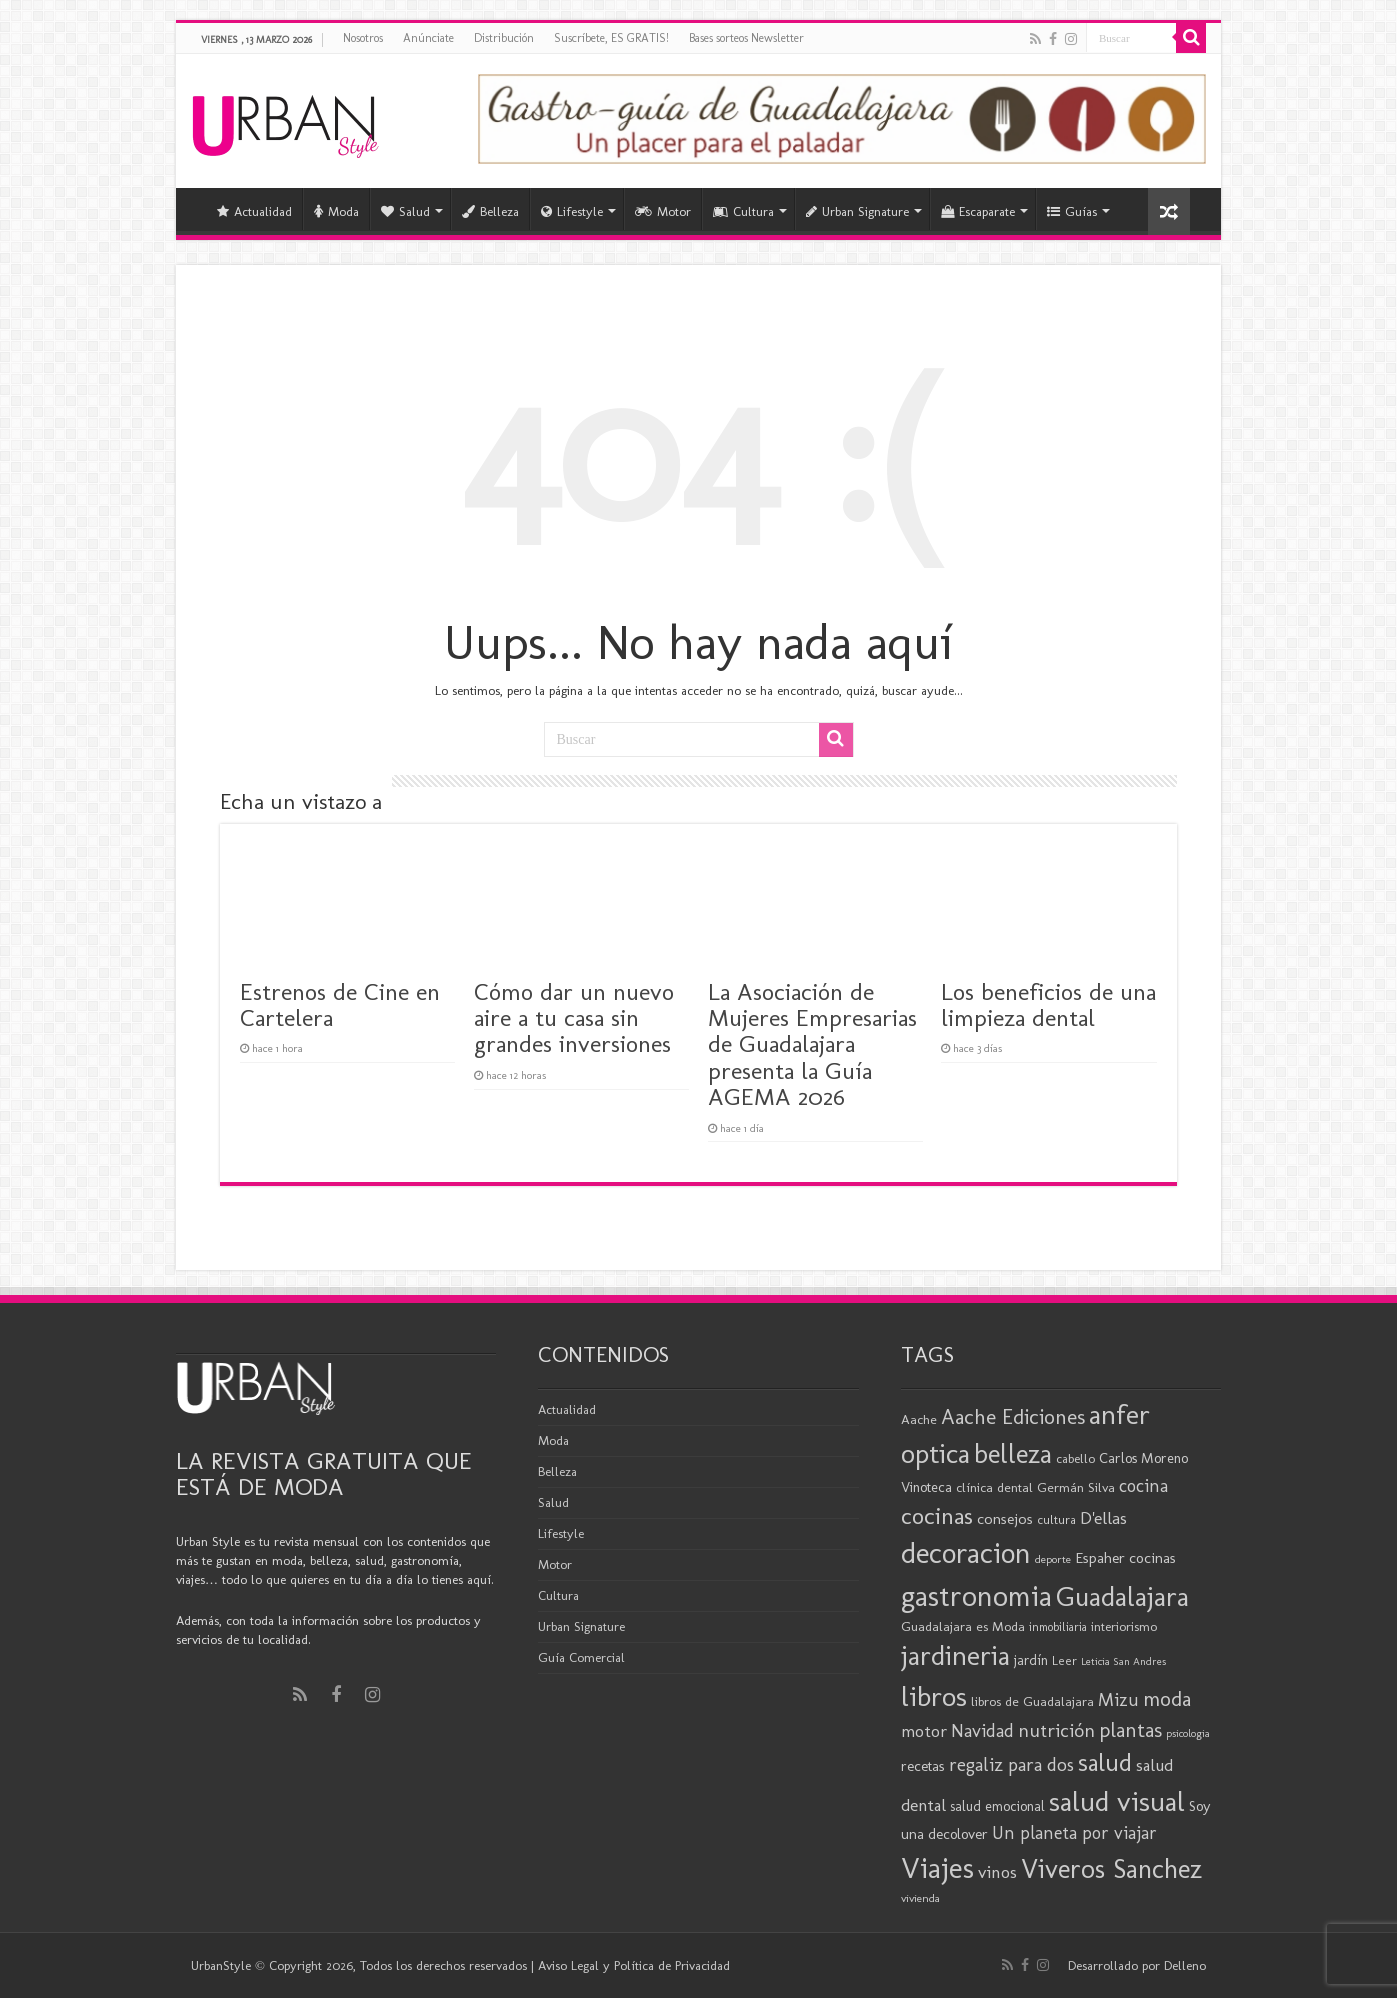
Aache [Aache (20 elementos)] (919, 1419)
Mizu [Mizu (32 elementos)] (1118, 1700)
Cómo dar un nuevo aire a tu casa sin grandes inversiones (574, 1018)
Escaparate (978, 211)
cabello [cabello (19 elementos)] (1075, 1458)
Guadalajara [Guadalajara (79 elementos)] (1122, 1596)
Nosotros (363, 38)
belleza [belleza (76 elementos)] (1013, 1454)
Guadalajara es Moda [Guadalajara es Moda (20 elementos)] (963, 1626)
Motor (663, 211)
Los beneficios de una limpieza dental (1048, 1004)
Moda (336, 211)
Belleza (490, 211)
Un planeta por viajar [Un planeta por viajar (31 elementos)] (1074, 1833)
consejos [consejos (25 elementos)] (1005, 1518)
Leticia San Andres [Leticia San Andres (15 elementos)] (1123, 1661)
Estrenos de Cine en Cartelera (340, 1004)
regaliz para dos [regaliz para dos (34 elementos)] (1011, 1764)
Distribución (504, 38)
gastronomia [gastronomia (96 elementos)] (976, 1595)
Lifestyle (572, 211)
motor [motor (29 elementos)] (924, 1731)
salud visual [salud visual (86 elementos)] (1117, 1801)
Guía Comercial (581, 1657)
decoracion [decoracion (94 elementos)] (966, 1553)
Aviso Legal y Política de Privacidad (634, 1965)
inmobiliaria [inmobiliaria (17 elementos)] (1058, 1627)
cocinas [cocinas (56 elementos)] (937, 1516)
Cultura (743, 211)
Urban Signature (857, 211)
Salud (405, 211)
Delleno (1185, 1965)
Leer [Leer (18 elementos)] (1064, 1660)
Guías (1072, 211)
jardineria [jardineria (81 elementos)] (955, 1655)
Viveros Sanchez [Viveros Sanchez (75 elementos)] (1111, 1869)
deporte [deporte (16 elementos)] (1053, 1559)
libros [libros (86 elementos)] (934, 1696)
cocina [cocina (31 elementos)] (1143, 1486)
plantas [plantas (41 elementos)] (1130, 1730)
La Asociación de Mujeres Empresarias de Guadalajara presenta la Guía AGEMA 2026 (812, 1044)
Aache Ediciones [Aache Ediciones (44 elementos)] (1013, 1416)
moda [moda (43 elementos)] (1167, 1698)
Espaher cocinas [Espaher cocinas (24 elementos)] (1125, 1558)
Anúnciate (428, 38)
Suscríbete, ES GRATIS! (611, 38)
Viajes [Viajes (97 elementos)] (937, 1867)
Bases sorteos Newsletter (746, 38)
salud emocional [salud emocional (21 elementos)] (997, 1806)
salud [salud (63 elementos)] (1105, 1762)
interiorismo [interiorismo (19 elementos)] (1124, 1626)
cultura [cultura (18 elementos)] (1056, 1519)
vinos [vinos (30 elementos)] (997, 1872)
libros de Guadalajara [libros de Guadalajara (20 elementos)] (1032, 1701)
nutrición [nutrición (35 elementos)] (1056, 1730)
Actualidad (254, 211)
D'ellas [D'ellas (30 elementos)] (1103, 1518)
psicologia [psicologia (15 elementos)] (1188, 1733)
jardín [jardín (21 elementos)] (1031, 1660)
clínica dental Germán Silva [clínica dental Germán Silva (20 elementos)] (1035, 1487)
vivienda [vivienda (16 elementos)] (920, 1898)
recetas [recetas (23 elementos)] (923, 1766)
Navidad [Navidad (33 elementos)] (982, 1731)
